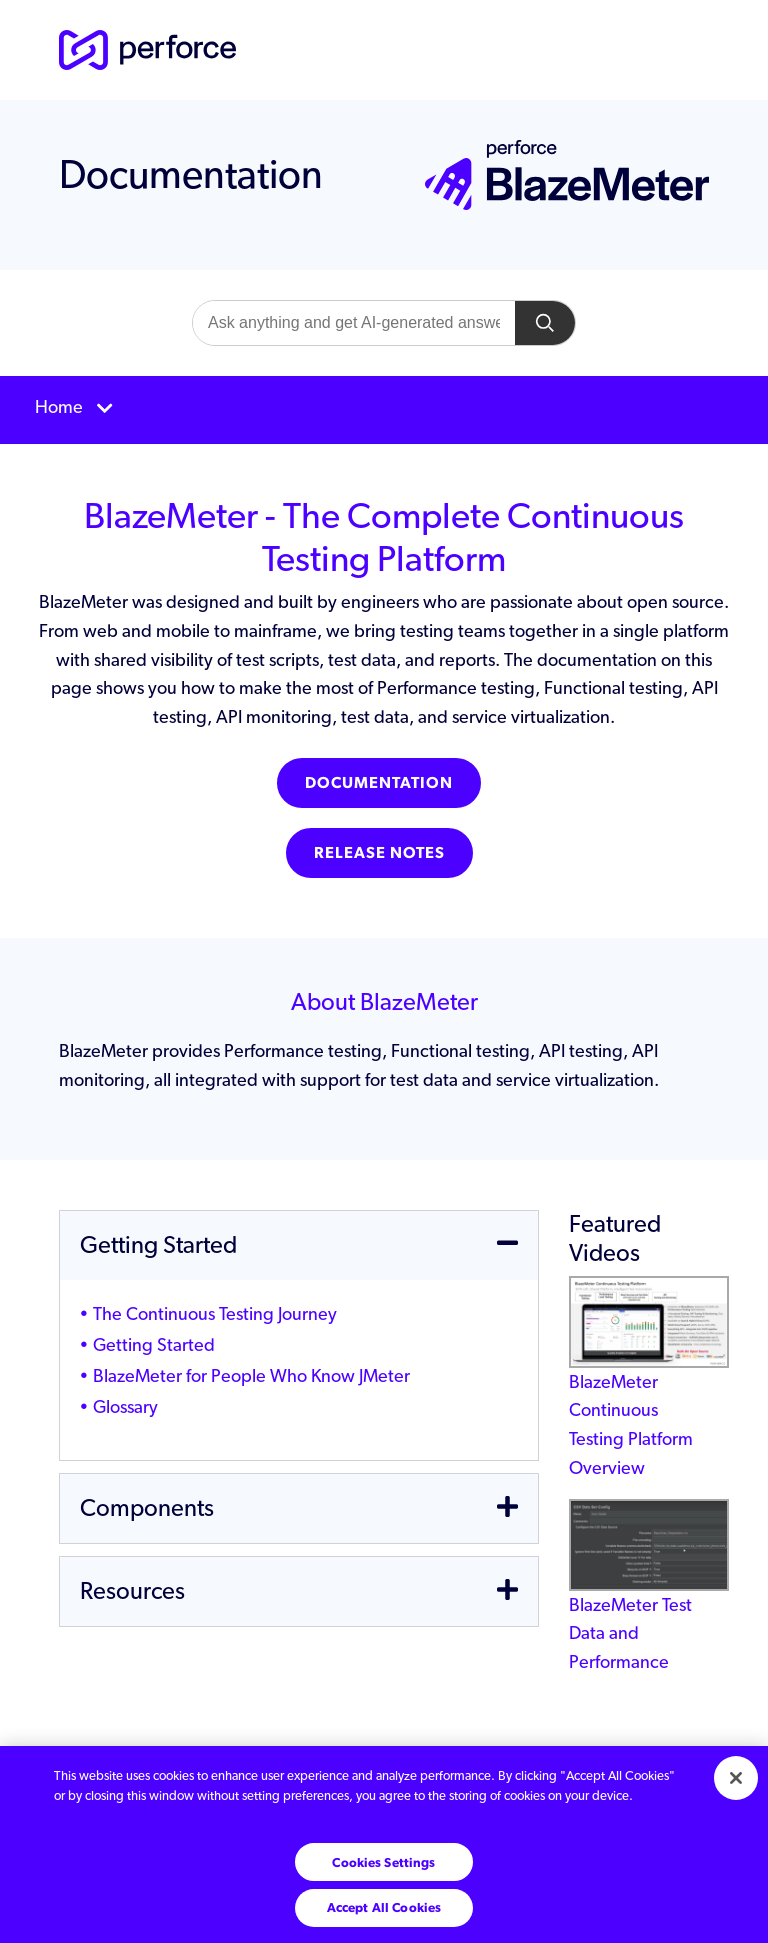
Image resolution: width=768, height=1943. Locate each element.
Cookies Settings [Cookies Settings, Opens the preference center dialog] (383, 1862)
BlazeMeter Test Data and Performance (649, 1602)
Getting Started (154, 1344)
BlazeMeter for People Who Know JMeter (251, 1375)
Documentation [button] (379, 782)
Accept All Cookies (384, 1907)
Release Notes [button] (379, 852)
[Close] (736, 1778)
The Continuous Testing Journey (215, 1313)
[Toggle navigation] (384, 410)
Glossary (125, 1406)
